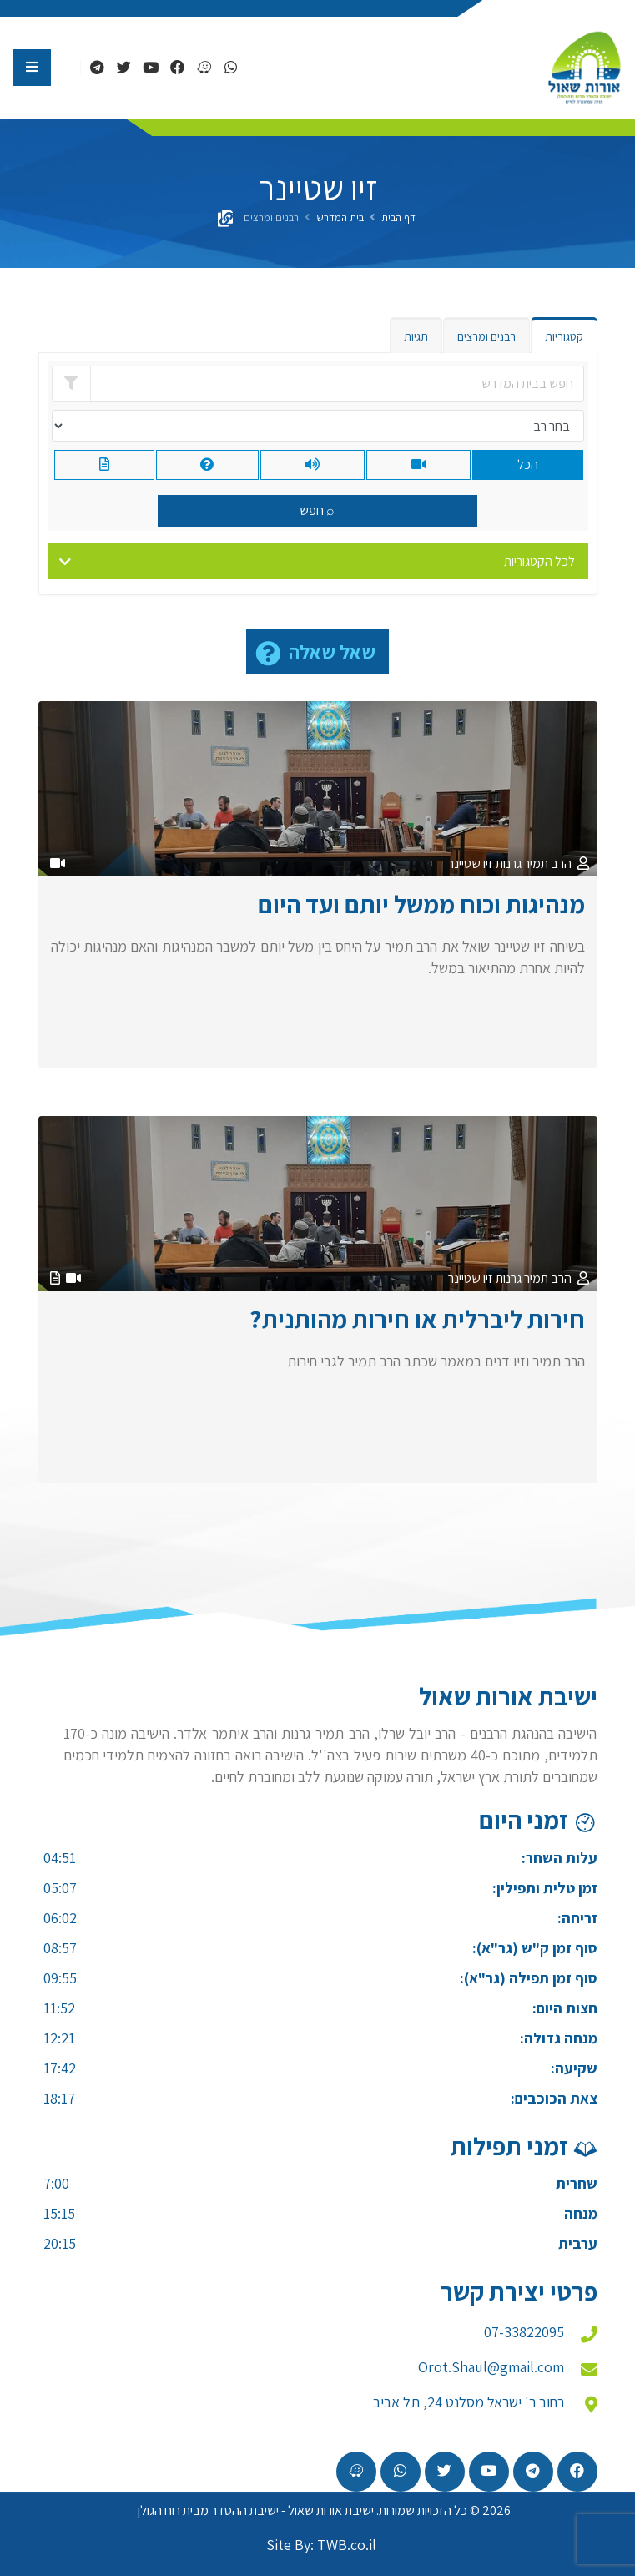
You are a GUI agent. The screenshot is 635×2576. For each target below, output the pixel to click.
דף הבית (398, 217)
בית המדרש (340, 217)
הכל (527, 464)
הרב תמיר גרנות (534, 863)
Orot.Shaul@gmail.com (491, 2366)
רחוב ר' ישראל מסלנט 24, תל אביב (468, 2402)
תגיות (416, 336)
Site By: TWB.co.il (321, 2544)
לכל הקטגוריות (539, 561)
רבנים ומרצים (486, 336)
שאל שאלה (332, 652)
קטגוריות (564, 336)
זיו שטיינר (470, 863)
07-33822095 (524, 2331)
